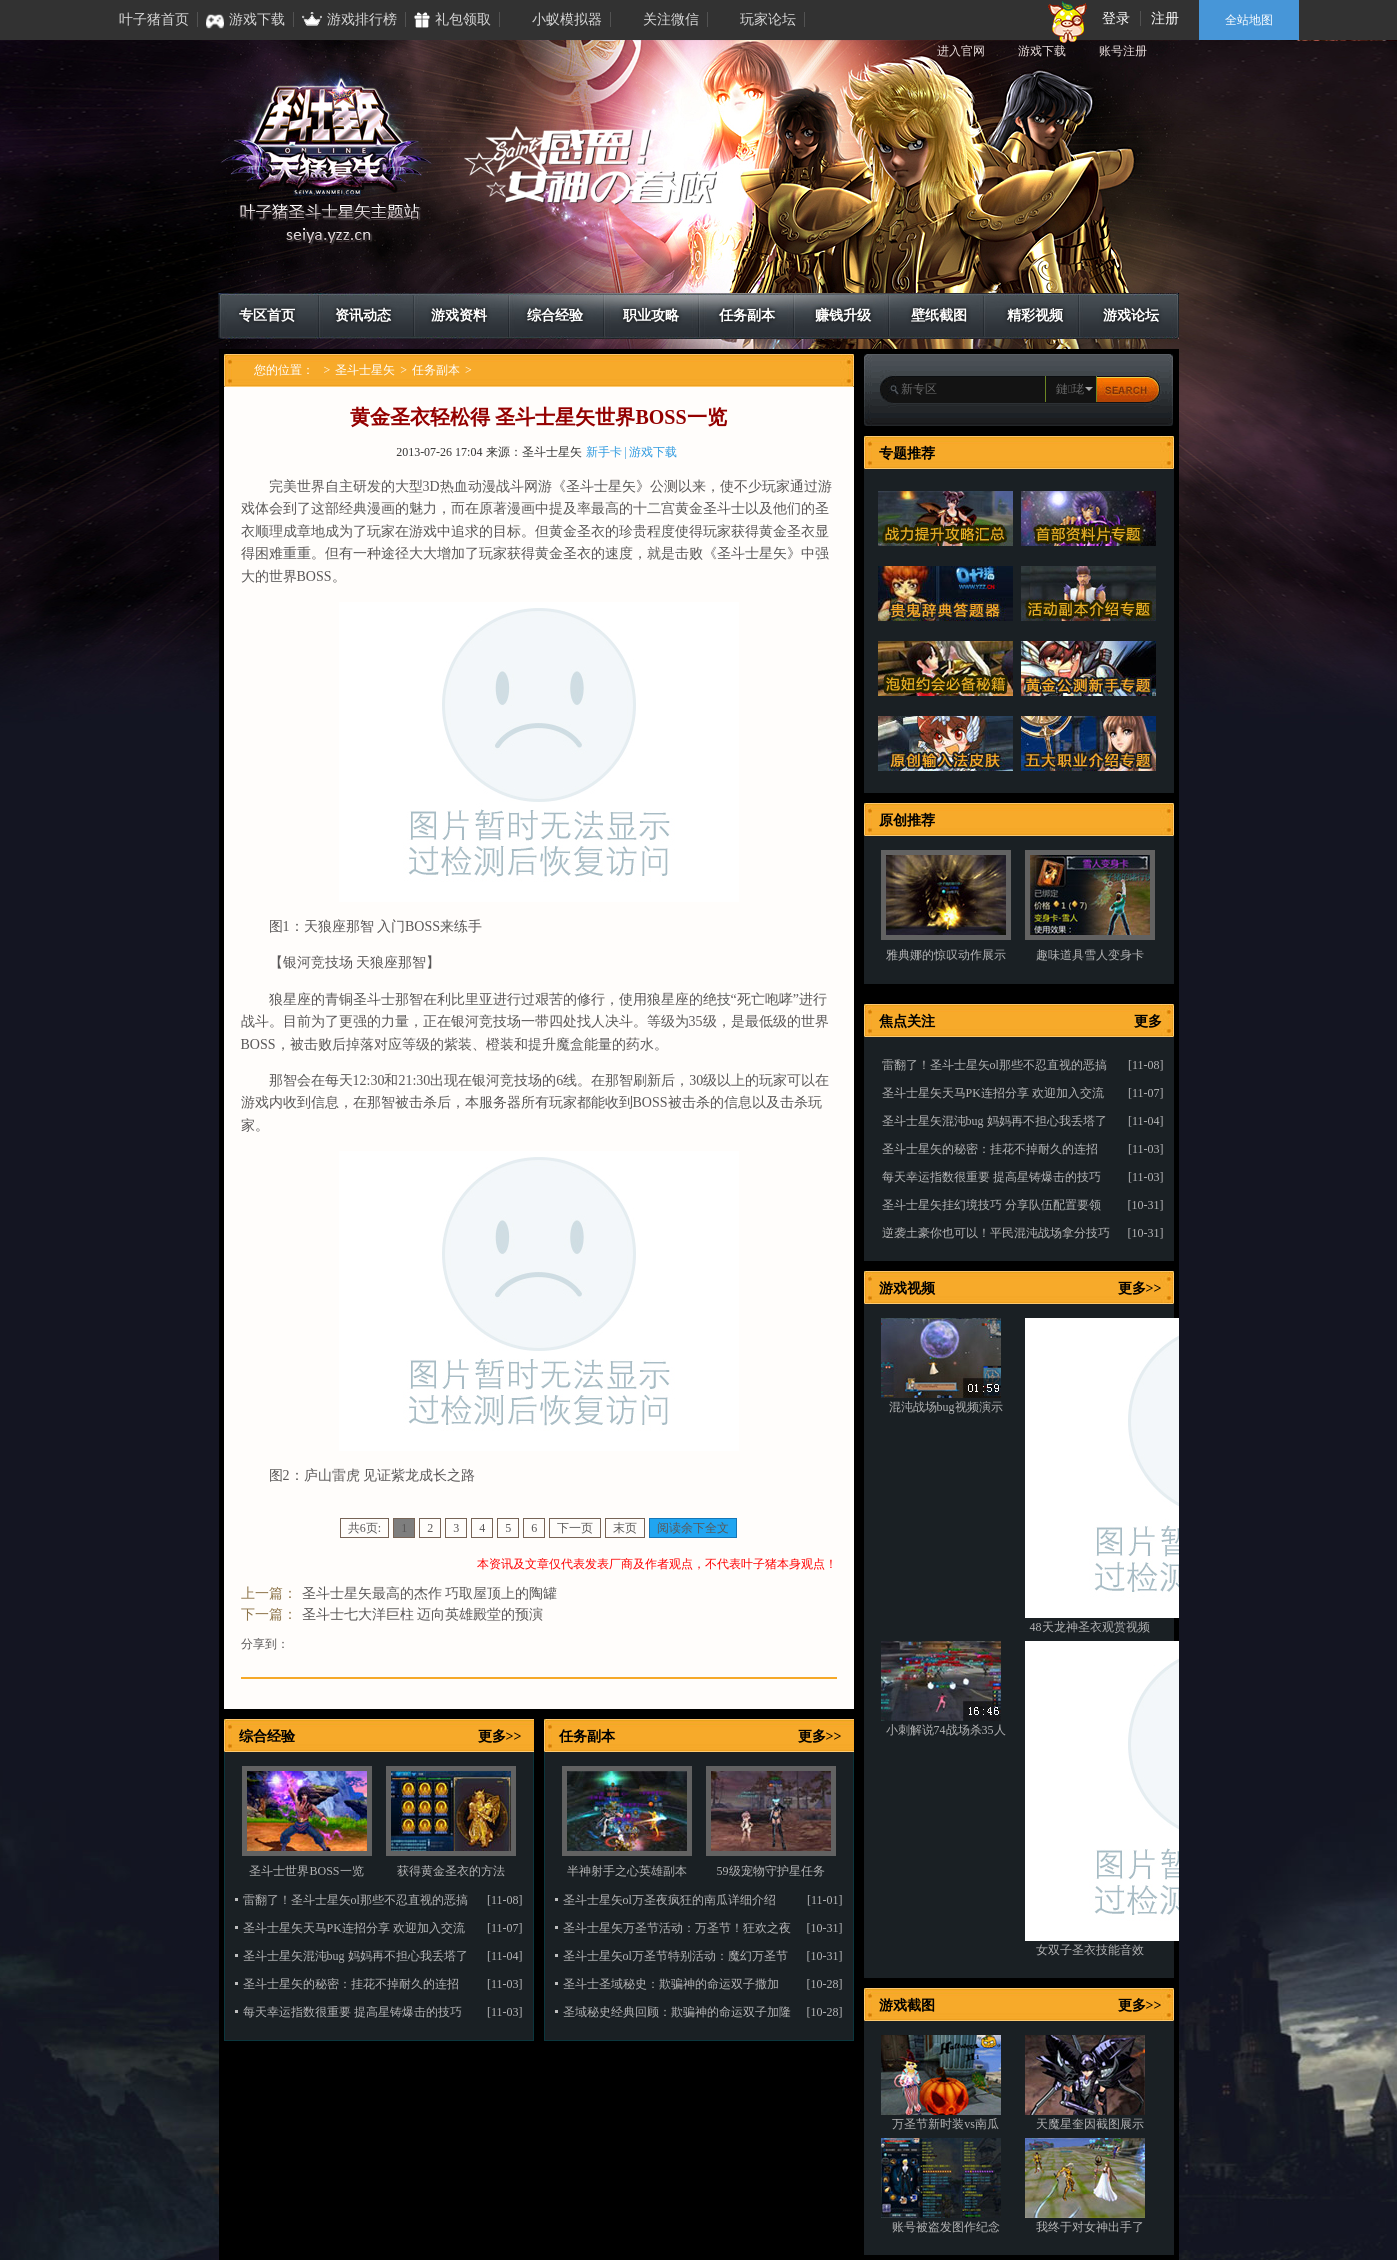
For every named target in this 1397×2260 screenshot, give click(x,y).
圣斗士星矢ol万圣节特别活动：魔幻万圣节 (675, 1956)
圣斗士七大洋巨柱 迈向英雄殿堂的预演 (423, 1614)
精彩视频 (1035, 315)
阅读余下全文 (693, 1528)
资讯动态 (363, 315)
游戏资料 (459, 315)
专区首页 (267, 315)
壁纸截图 (939, 315)
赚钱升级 (843, 315)
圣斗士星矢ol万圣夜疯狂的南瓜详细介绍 (669, 1900)
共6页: (364, 1528)
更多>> (500, 1736)
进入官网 (961, 51)
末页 (625, 1528)
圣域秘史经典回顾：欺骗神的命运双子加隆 (677, 2012)
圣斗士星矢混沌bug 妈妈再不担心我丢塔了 (355, 1956)
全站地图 (1249, 20)
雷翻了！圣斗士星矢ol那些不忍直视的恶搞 (355, 1900)
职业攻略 (651, 315)
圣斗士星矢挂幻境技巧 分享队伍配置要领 (991, 1205)
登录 (1116, 18)
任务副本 (747, 315)
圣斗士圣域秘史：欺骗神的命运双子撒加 (671, 1984)
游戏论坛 (1131, 315)
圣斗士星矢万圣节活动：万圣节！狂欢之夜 (677, 1928)
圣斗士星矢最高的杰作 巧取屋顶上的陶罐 (430, 1593)
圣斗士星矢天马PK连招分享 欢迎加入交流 (354, 1928)
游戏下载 (1042, 51)
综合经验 (555, 315)
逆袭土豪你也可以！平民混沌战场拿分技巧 (996, 1233)
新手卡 (604, 452)
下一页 (575, 1528)
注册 (1165, 18)
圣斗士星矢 (365, 370)
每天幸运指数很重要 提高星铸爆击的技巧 (352, 2012)
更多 (1148, 1021)
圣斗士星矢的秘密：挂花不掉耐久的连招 (351, 1984)
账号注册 (1123, 51)
